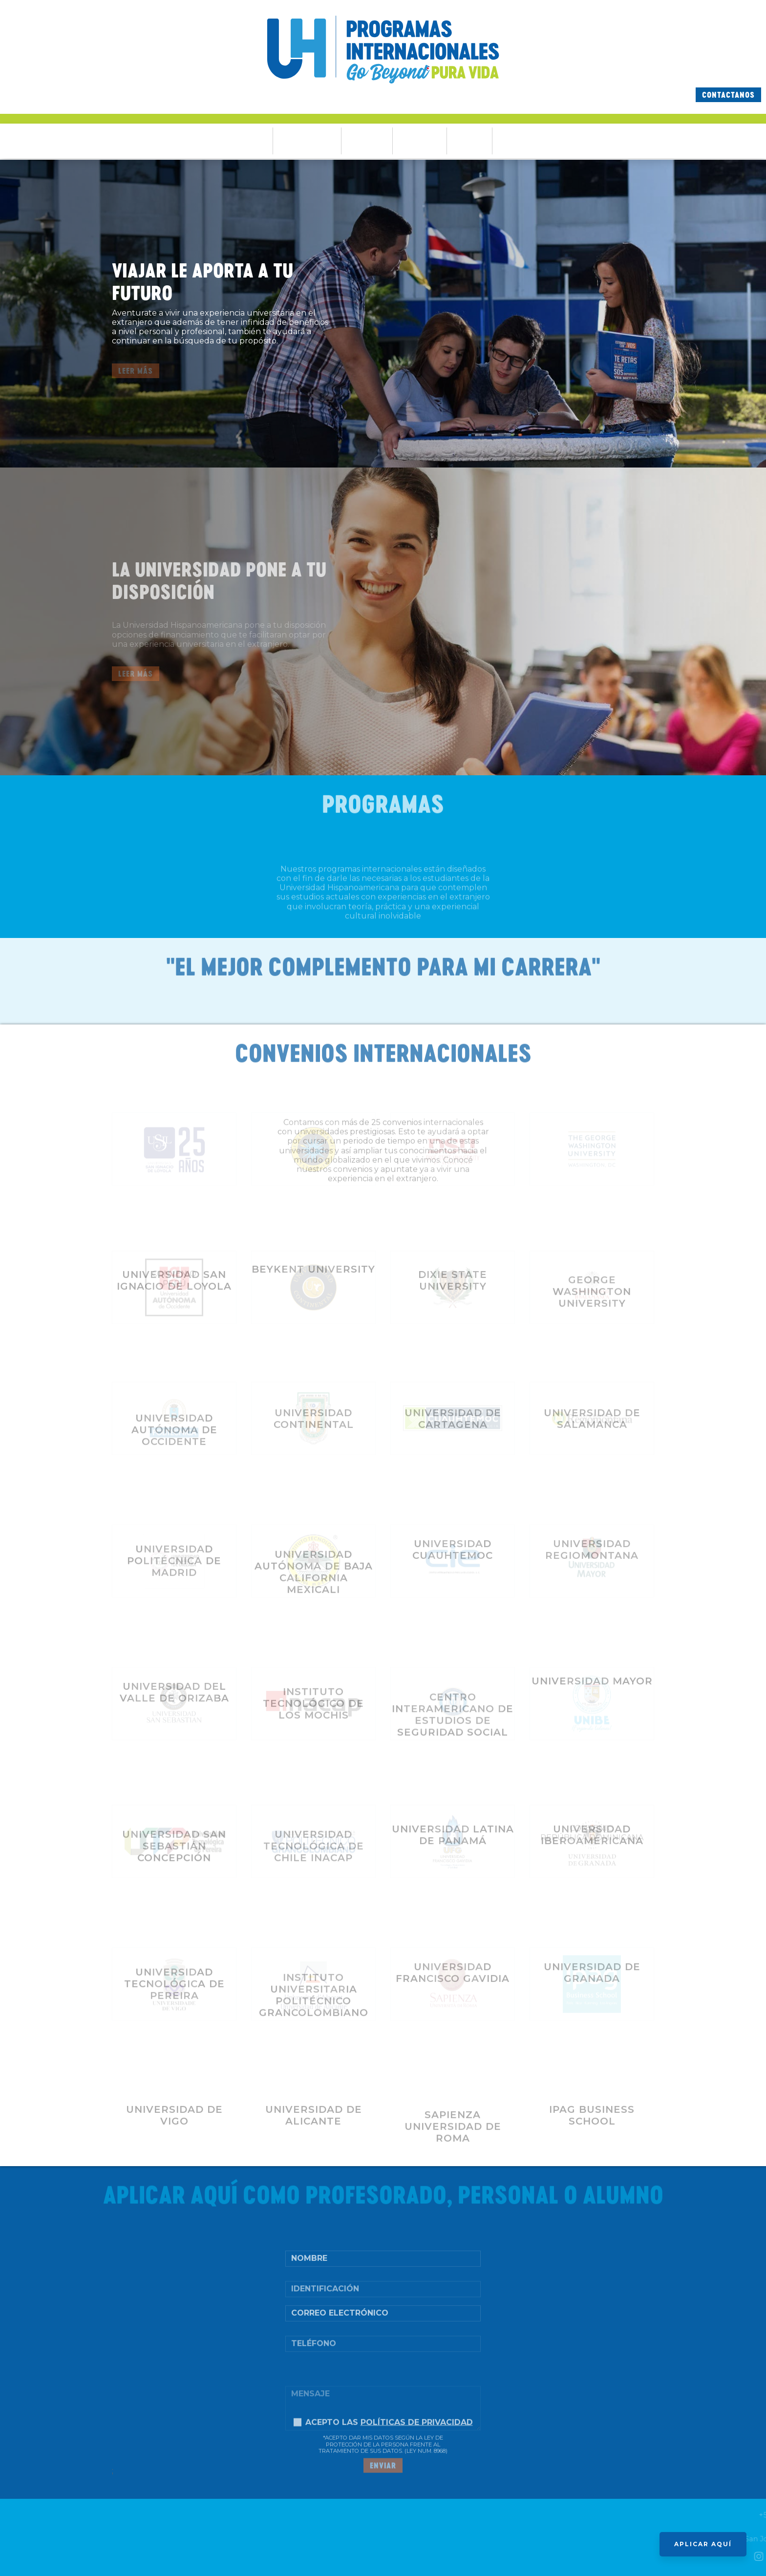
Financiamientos (307, 141)
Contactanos (728, 95)
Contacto (515, 141)
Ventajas (250, 141)
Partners (469, 141)
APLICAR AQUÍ (703, 2544)
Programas (367, 141)
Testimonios (419, 141)
